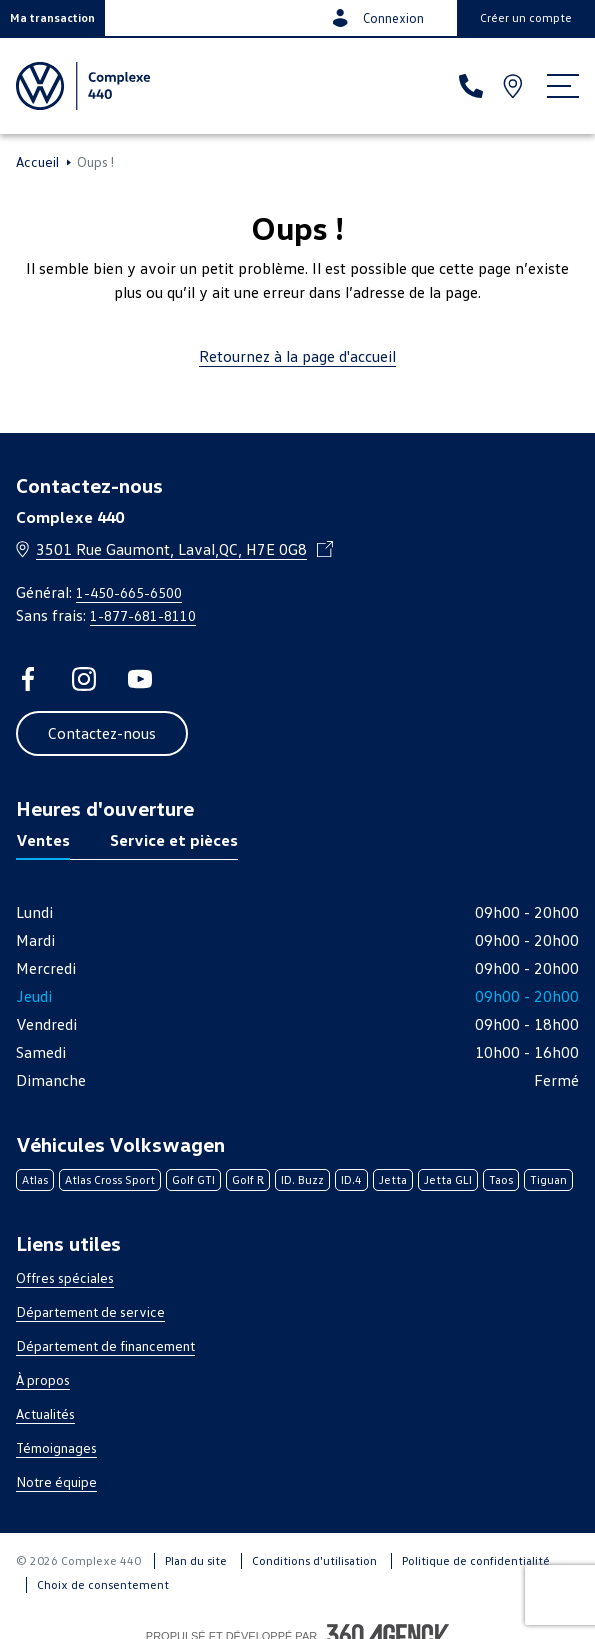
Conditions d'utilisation (314, 1560)
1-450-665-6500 (129, 592)
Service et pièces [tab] (174, 840)
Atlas (35, 1179)
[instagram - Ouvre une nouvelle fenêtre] (84, 679)
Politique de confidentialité (476, 1560)
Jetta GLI (448, 1179)
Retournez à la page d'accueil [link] (297, 356)
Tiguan (548, 1179)
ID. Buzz (302, 1179)
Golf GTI (193, 1179)
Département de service (90, 1311)
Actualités (45, 1413)
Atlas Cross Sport (110, 1179)
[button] (52, 18)
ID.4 (351, 1179)
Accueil (37, 162)
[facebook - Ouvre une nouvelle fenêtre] (28, 679)
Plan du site (196, 1560)
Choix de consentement (103, 1584)
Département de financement (105, 1345)
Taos (501, 1179)
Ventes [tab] (43, 840)
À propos (43, 1379)
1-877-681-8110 (143, 615)
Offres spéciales (65, 1277)
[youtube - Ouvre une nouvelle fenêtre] (140, 679)
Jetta (393, 1179)
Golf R (248, 1179)
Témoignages (56, 1447)
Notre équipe (56, 1481)
